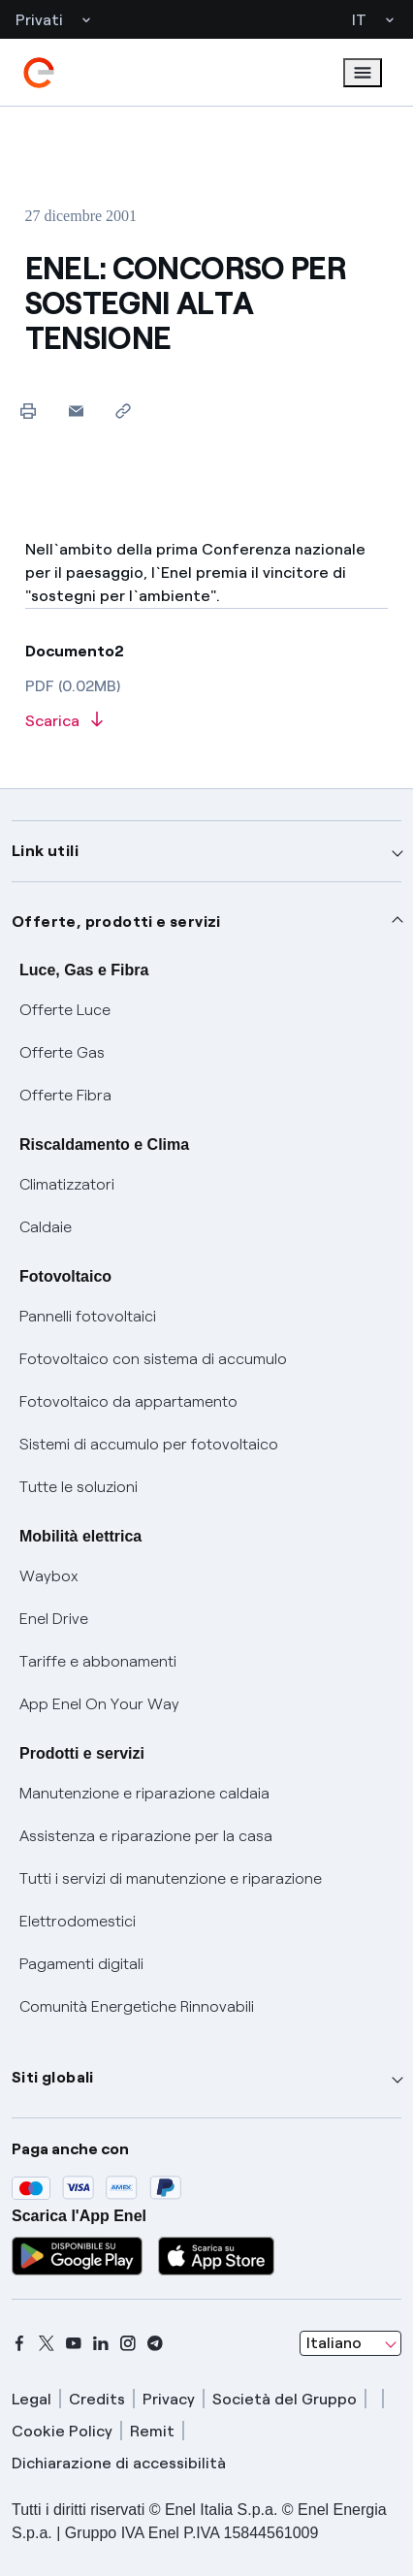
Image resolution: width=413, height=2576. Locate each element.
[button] (76, 410)
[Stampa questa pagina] (28, 410)
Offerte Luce (65, 1010)
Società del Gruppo (284, 2399)
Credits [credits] (97, 2399)
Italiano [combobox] (334, 2343)
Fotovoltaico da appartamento (128, 1401)
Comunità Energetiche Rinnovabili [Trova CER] (136, 2006)
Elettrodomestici (77, 1921)
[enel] (38, 72)
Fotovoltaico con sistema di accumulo (153, 1359)
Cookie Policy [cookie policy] (62, 2431)
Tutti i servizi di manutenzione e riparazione (170, 1878)
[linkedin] (101, 2343)
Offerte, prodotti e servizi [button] (116, 921)
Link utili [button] (45, 851)
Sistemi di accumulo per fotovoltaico (148, 1444)
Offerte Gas (62, 1052)
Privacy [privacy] (169, 2399)
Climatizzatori (66, 1184)
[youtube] (73, 2343)
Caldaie (45, 1227)
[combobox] (350, 2343)
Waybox (49, 1576)
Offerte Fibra (65, 1095)
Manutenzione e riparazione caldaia (144, 1793)
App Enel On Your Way (99, 1704)
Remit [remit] (152, 2431)
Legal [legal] (31, 2399)
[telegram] (155, 2343)
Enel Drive (53, 1618)
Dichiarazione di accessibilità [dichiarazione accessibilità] (119, 2463)
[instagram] (128, 2343)
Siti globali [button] (53, 2077)
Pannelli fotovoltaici (87, 1316)
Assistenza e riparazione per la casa (145, 1836)
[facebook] (19, 2343)
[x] (46, 2343)
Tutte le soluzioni (78, 1487)
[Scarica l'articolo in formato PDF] (207, 722)
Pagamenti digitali (81, 1964)
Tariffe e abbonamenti (97, 1661)
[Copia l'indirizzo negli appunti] (123, 410)
